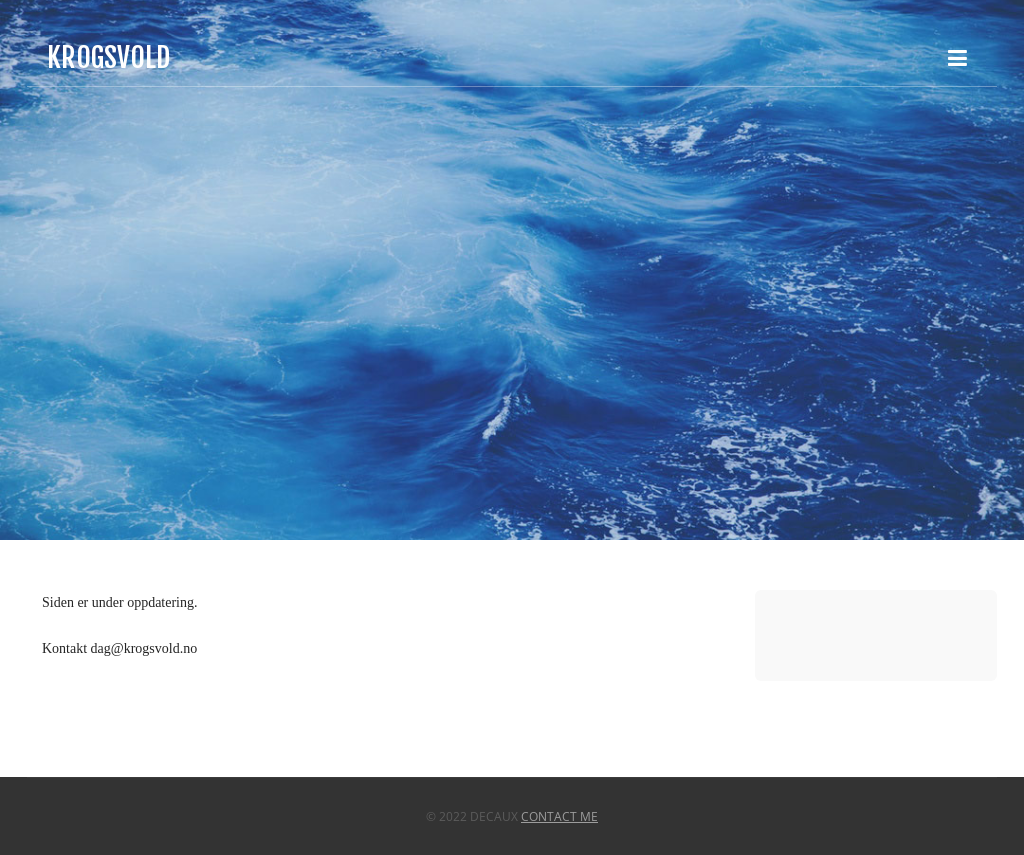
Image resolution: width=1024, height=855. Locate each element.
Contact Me (559, 816)
